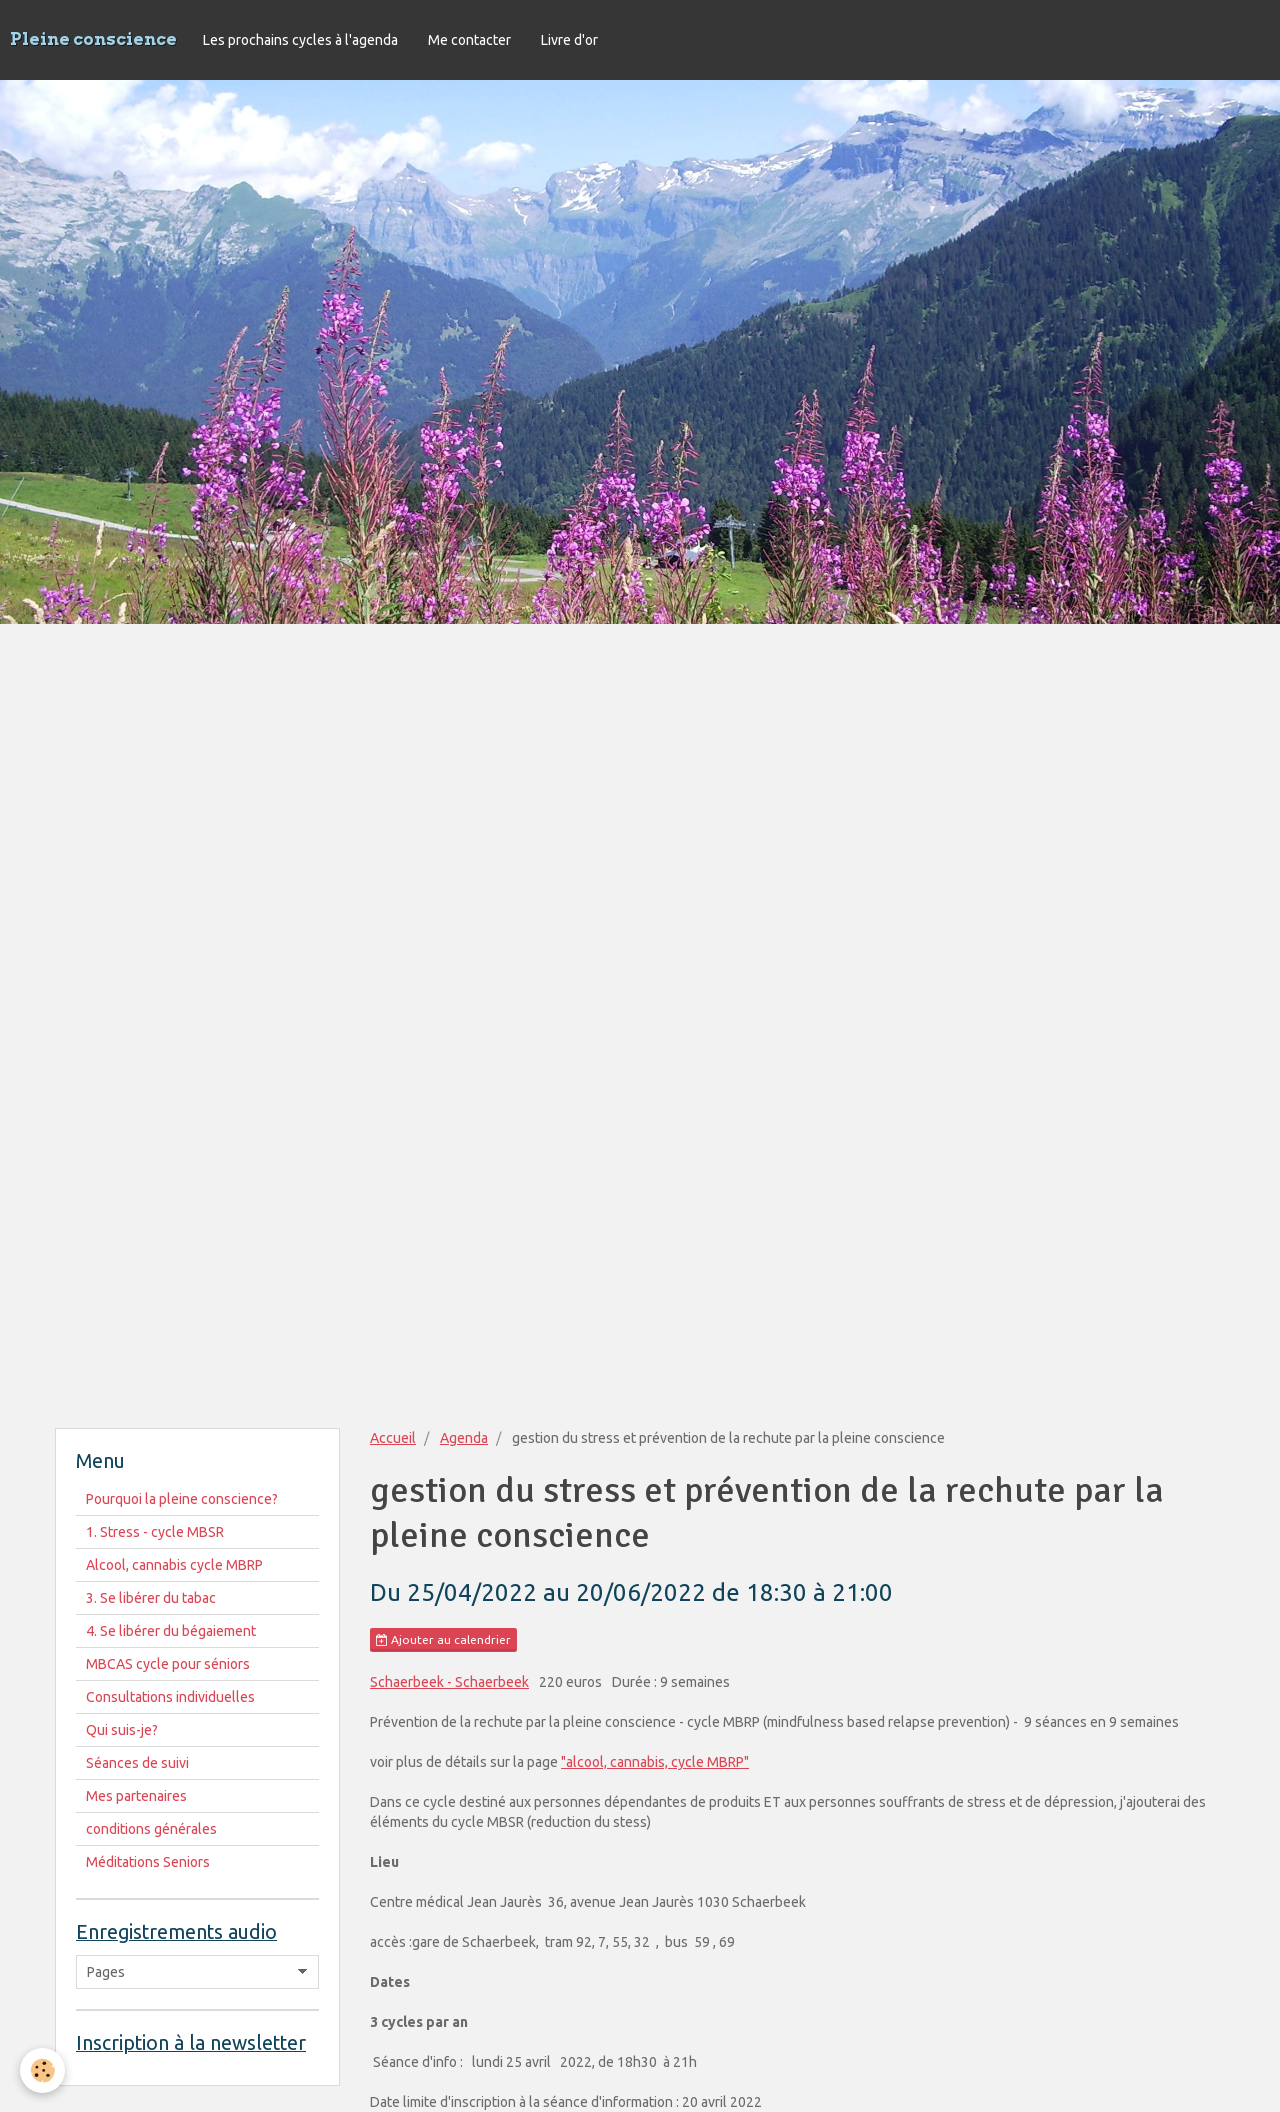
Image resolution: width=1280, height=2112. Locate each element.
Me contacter (469, 40)
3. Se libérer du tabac (151, 1598)
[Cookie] (42, 2070)
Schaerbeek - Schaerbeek (449, 1682)
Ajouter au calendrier (443, 1640)
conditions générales (151, 1829)
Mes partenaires (136, 1796)
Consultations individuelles (170, 1697)
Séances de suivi (137, 1763)
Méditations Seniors (148, 1862)
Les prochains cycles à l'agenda (300, 40)
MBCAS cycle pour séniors (168, 1664)
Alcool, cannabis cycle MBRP (174, 1565)
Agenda (464, 1438)
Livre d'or (569, 40)
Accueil (393, 1438)
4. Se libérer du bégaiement (171, 1631)
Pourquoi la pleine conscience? (182, 1499)
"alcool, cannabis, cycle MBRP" (655, 1762)
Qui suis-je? (122, 1730)
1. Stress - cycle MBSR (155, 1532)
